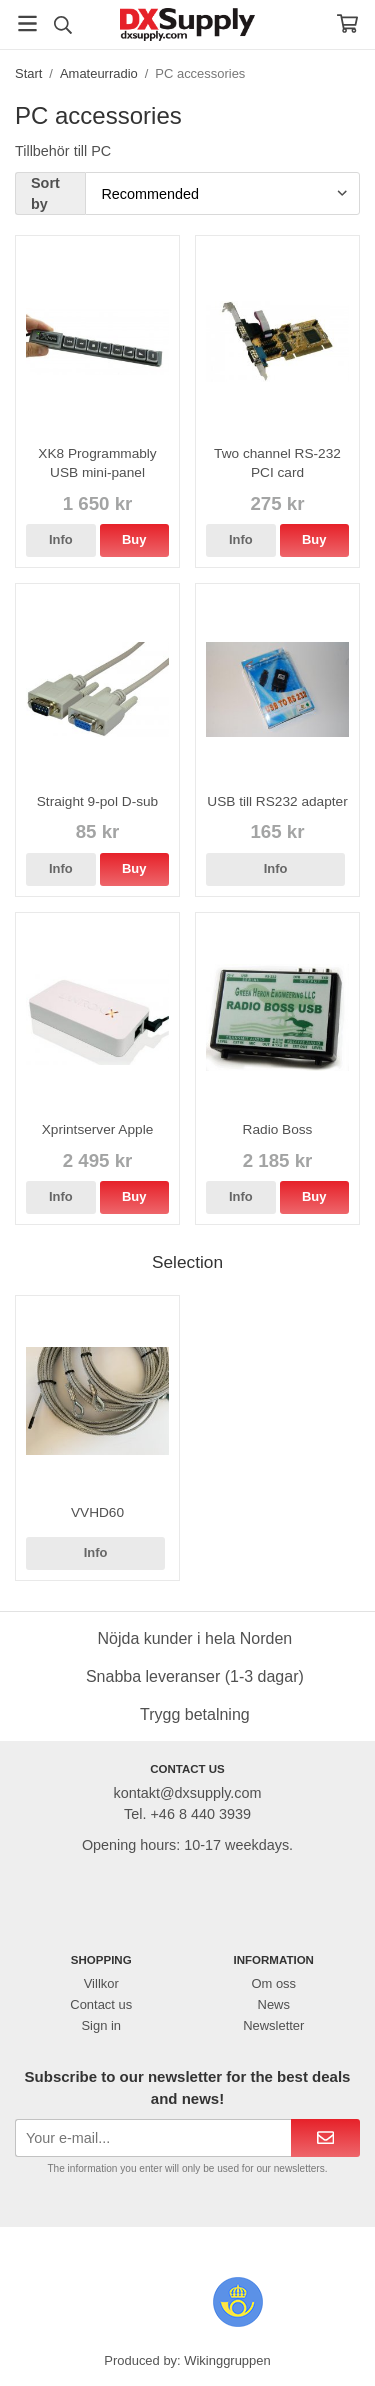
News (274, 2004)
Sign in (101, 2025)
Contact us (101, 2004)
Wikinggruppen (227, 2360)
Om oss (273, 1983)
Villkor (101, 1983)
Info (61, 539)
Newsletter (273, 2025)
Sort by (45, 193)
